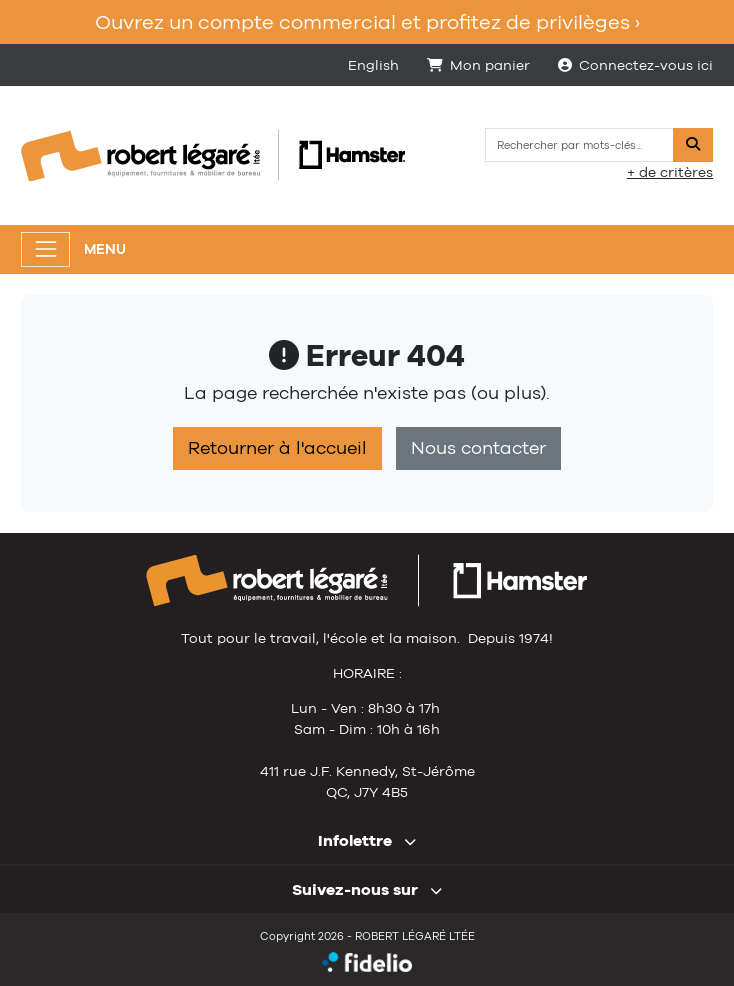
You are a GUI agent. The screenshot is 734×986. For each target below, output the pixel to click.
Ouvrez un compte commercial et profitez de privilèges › (367, 21)
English (373, 65)
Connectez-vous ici (635, 65)
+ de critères (670, 172)
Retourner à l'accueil (277, 448)
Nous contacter (478, 448)
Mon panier (478, 65)
